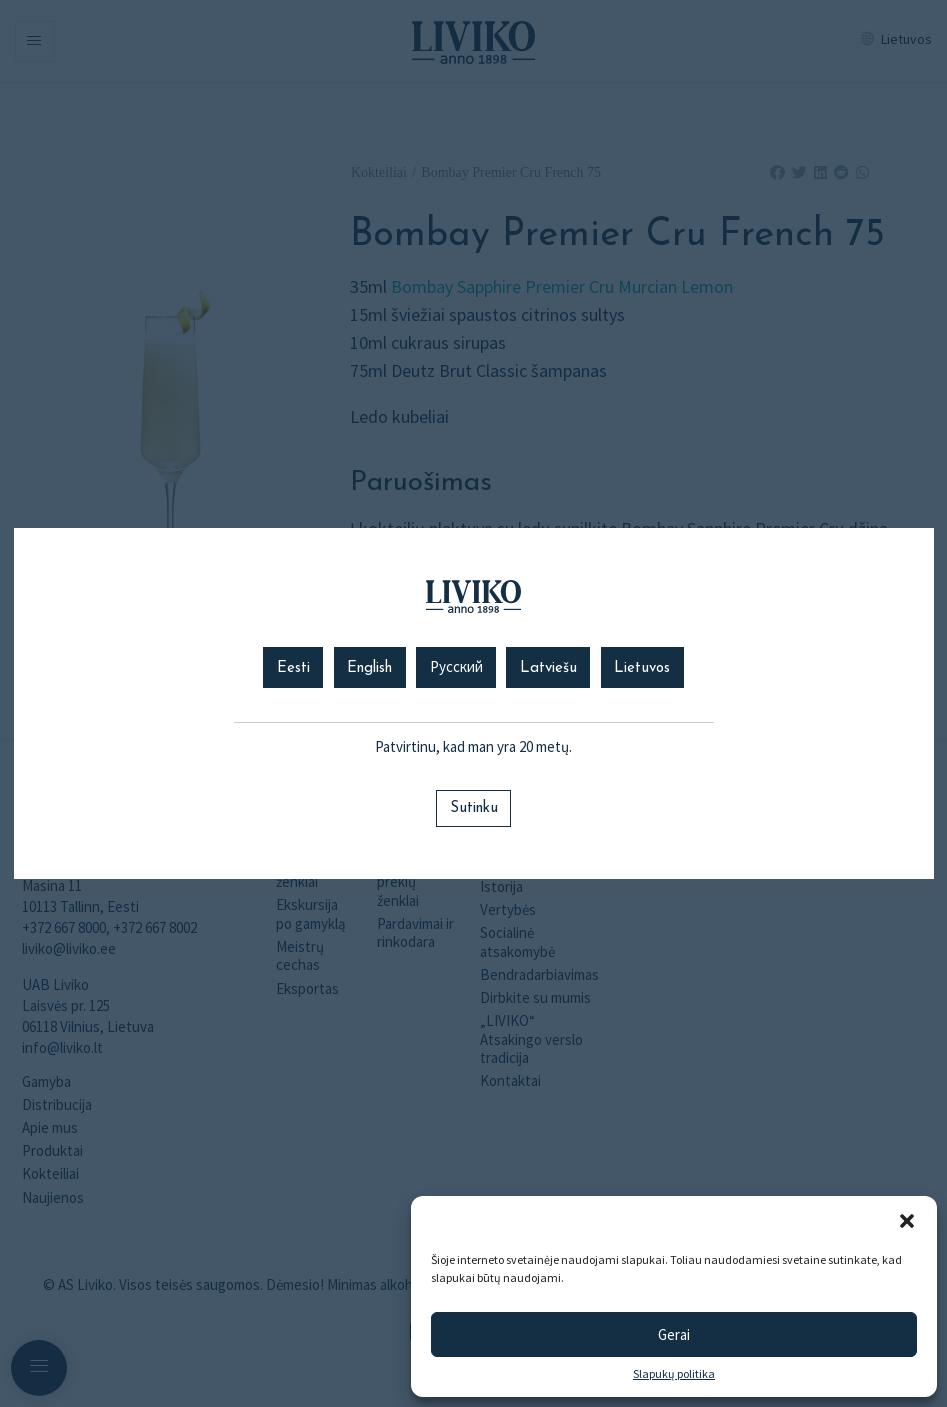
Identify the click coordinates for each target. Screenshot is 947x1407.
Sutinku (474, 808)
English (369, 668)
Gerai (674, 1334)
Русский (456, 668)
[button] (907, 1221)
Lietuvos (642, 668)
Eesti (293, 668)
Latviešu (548, 668)
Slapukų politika (674, 1374)
